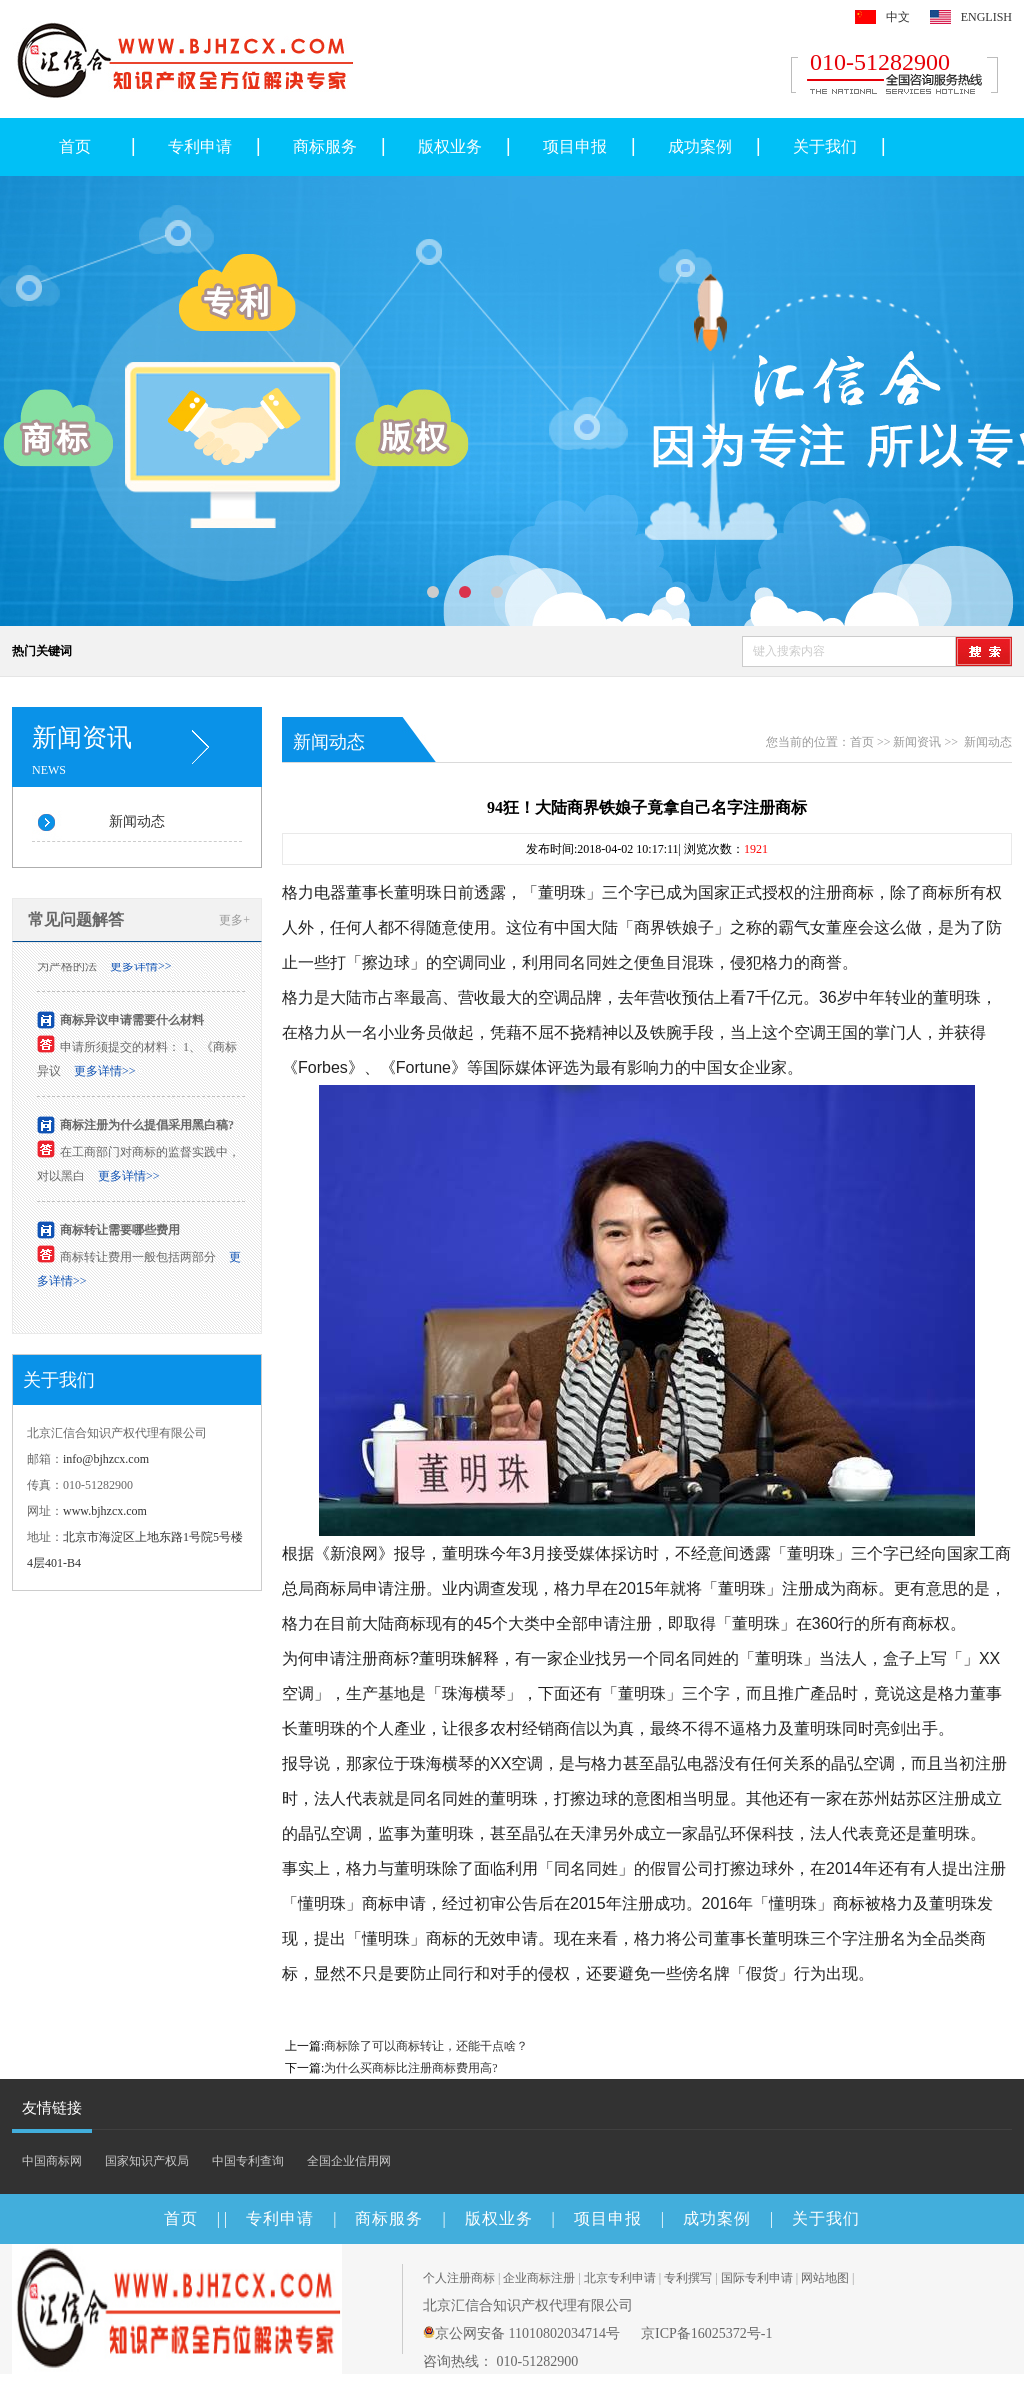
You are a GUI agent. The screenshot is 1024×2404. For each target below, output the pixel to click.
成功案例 (700, 146)
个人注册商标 (459, 2278)
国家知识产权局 (147, 2161)
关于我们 (825, 146)
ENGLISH (986, 17)
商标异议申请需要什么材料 (132, 1022)
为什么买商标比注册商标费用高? (410, 2068)
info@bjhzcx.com (106, 1459)
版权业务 (450, 146)
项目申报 (575, 146)
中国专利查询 (248, 2161)
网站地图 (825, 2278)
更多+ (234, 920)
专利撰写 (688, 2278)
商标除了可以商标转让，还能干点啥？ (426, 2046)
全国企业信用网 (349, 2161)
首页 (75, 146)
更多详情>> (141, 968)
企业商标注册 (539, 2278)
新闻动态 (137, 821)
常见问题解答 (76, 919)
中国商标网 (52, 2161)
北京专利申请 (620, 2278)
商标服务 (325, 146)
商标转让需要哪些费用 (120, 1232)
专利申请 (200, 146)
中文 (898, 17)
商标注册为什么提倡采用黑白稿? (147, 1127)
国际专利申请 (757, 2278)
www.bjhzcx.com (105, 1511)
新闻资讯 (917, 742)
